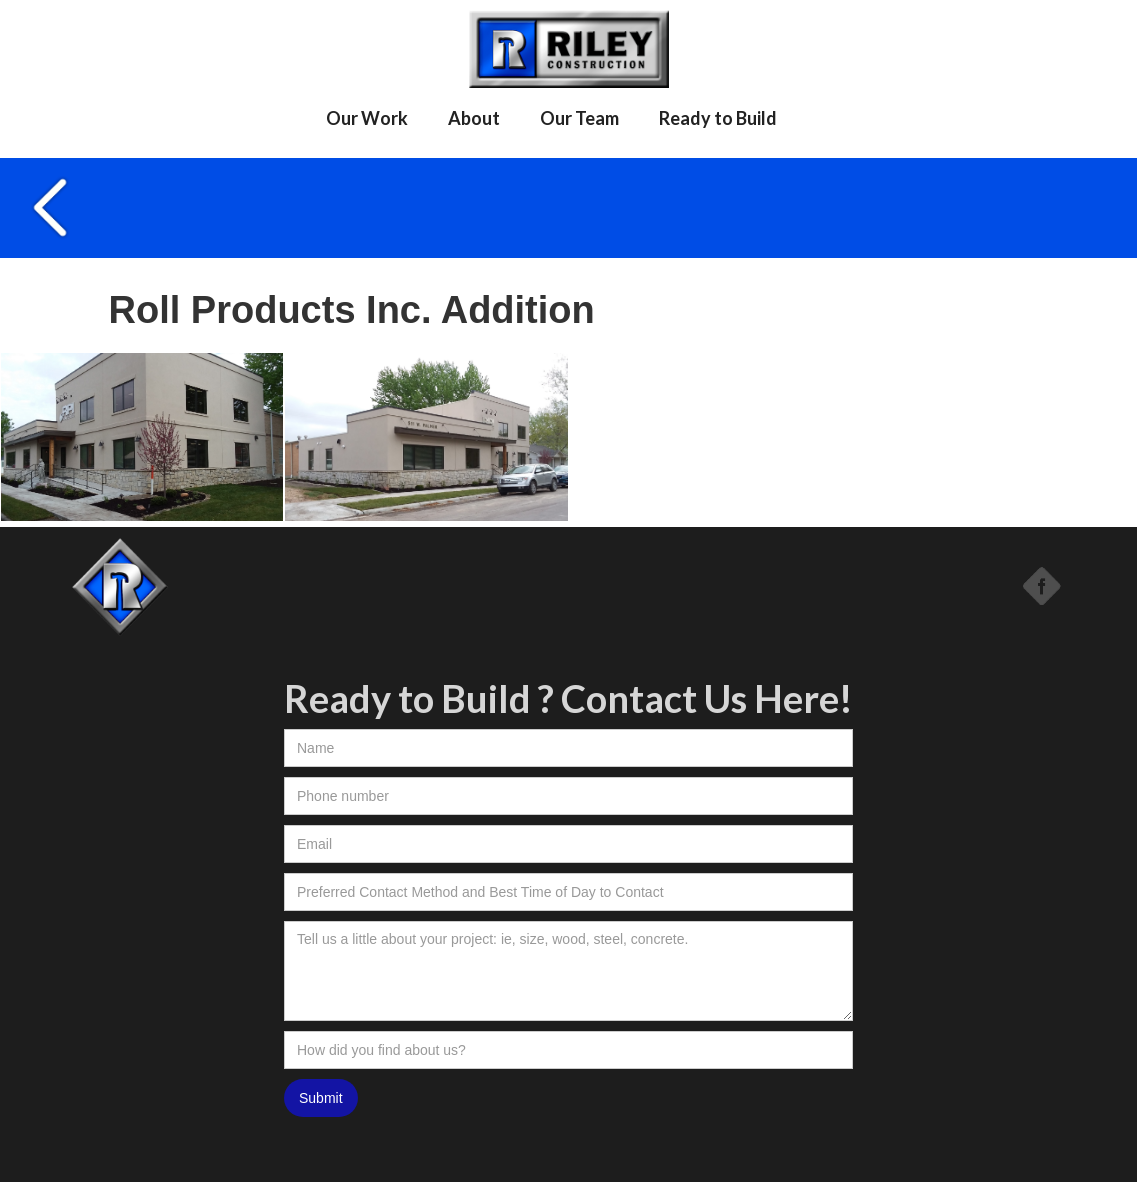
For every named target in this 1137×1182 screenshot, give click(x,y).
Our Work (367, 118)
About (474, 118)
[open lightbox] (142, 437)
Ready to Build (718, 118)
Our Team (579, 118)
